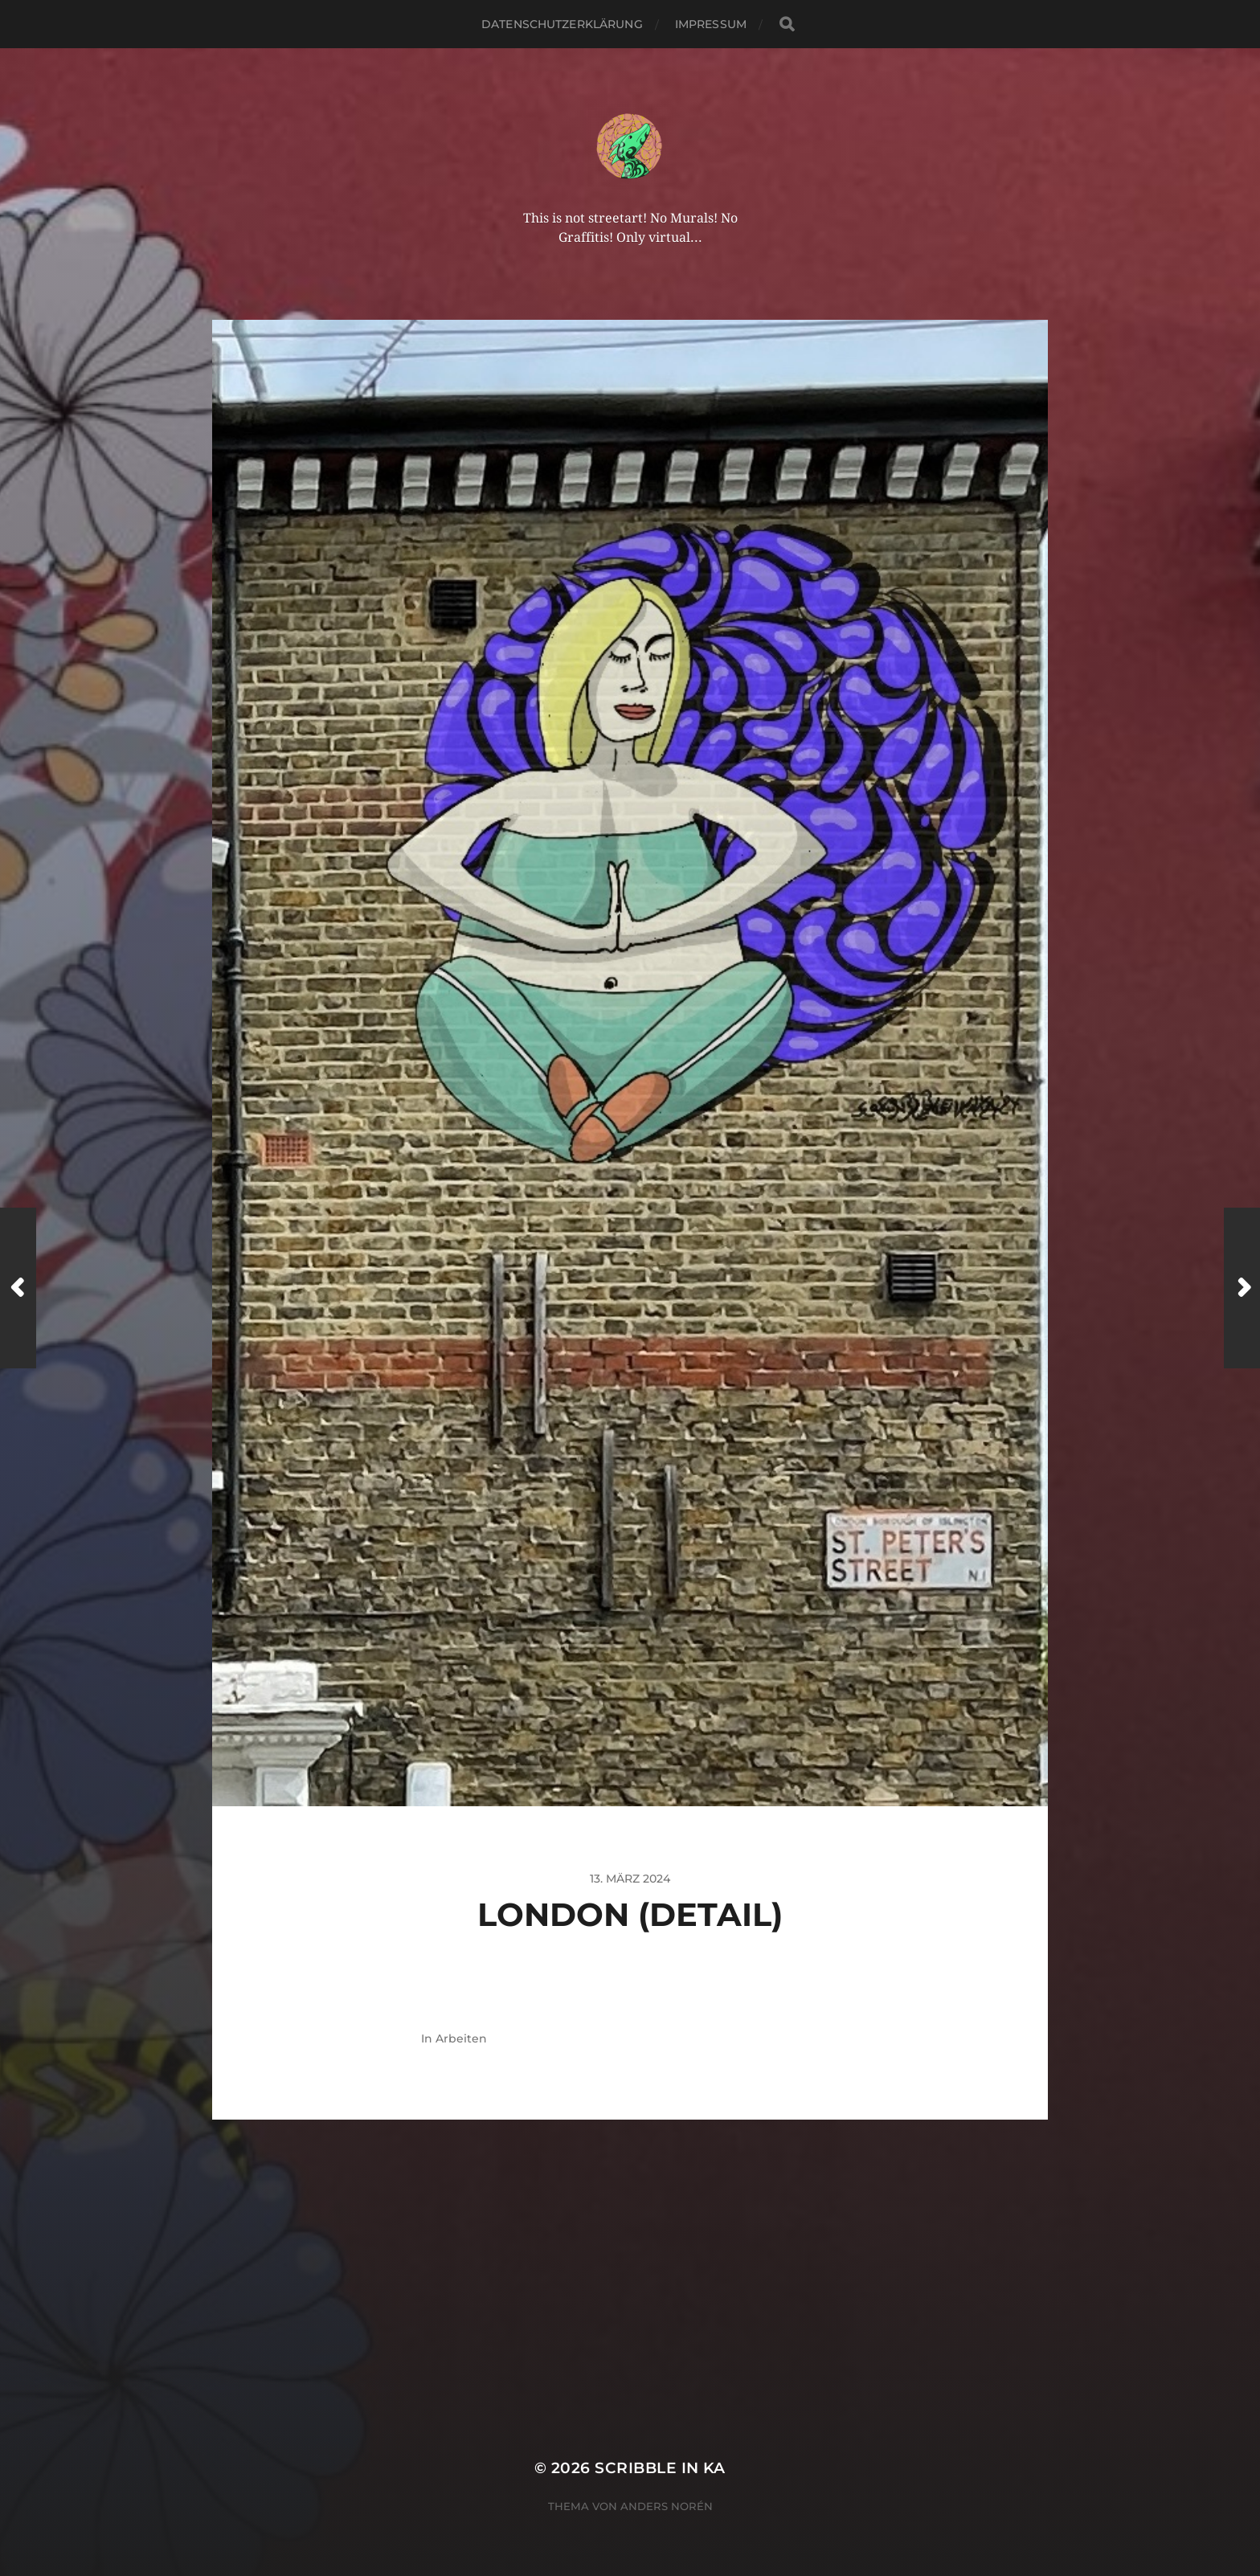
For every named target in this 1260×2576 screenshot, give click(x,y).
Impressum (711, 24)
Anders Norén (666, 2506)
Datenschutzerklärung (562, 24)
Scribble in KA (660, 2468)
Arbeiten (461, 2038)
